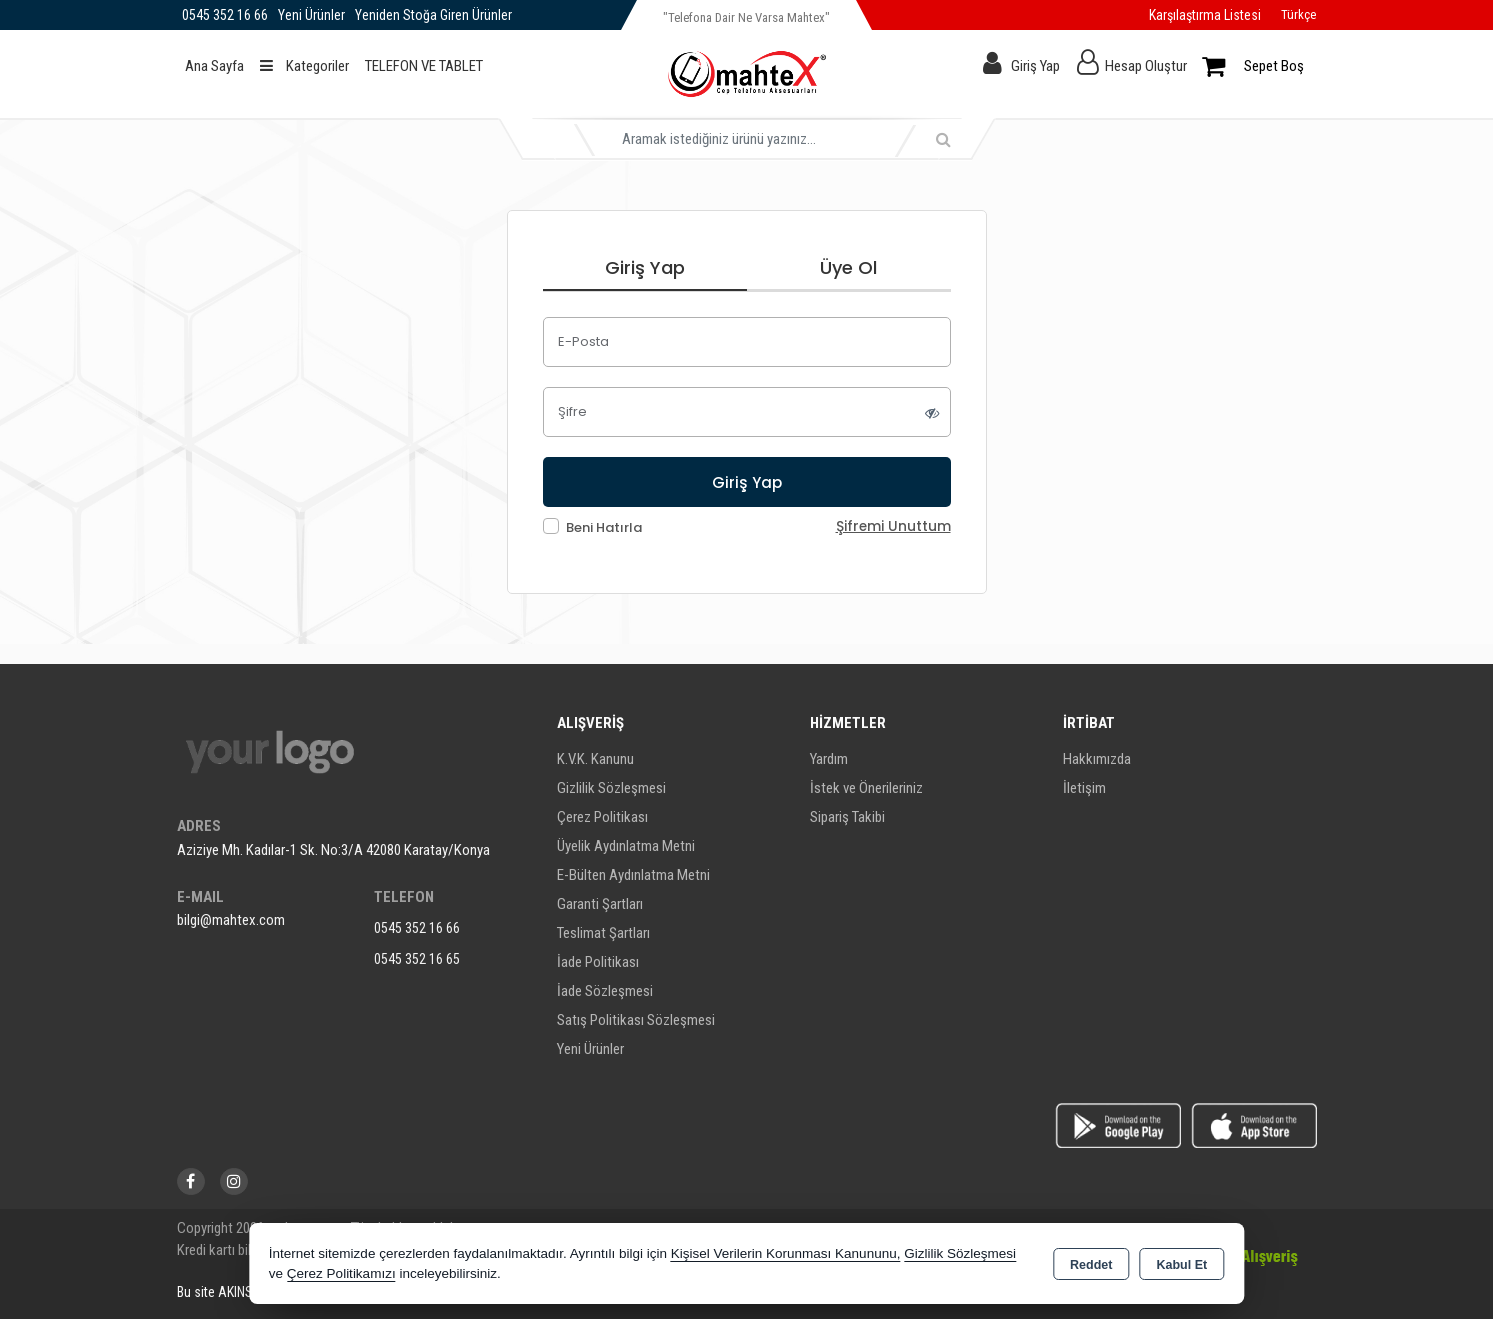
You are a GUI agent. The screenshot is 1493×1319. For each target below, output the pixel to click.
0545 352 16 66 (417, 928)
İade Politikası (598, 962)
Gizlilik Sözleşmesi (611, 788)
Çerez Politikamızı (341, 1273)
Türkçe (1298, 14)
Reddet (1091, 1265)
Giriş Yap (1035, 66)
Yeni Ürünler (590, 1049)
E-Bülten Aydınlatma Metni (633, 875)
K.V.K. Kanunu (595, 759)
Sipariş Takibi (847, 817)
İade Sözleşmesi (605, 991)
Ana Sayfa (214, 66)
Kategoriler (304, 66)
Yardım (829, 759)
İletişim (1084, 788)
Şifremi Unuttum (893, 526)
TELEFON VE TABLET (424, 66)
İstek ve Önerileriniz (866, 788)
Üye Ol (848, 267)
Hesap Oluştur (1146, 66)
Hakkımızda (1097, 759)
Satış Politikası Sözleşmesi (636, 1020)
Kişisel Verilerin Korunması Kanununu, (786, 1253)
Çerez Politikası (602, 817)
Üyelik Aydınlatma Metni (626, 846)
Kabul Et (1181, 1265)
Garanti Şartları (600, 904)
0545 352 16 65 (417, 959)
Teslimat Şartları (603, 933)
